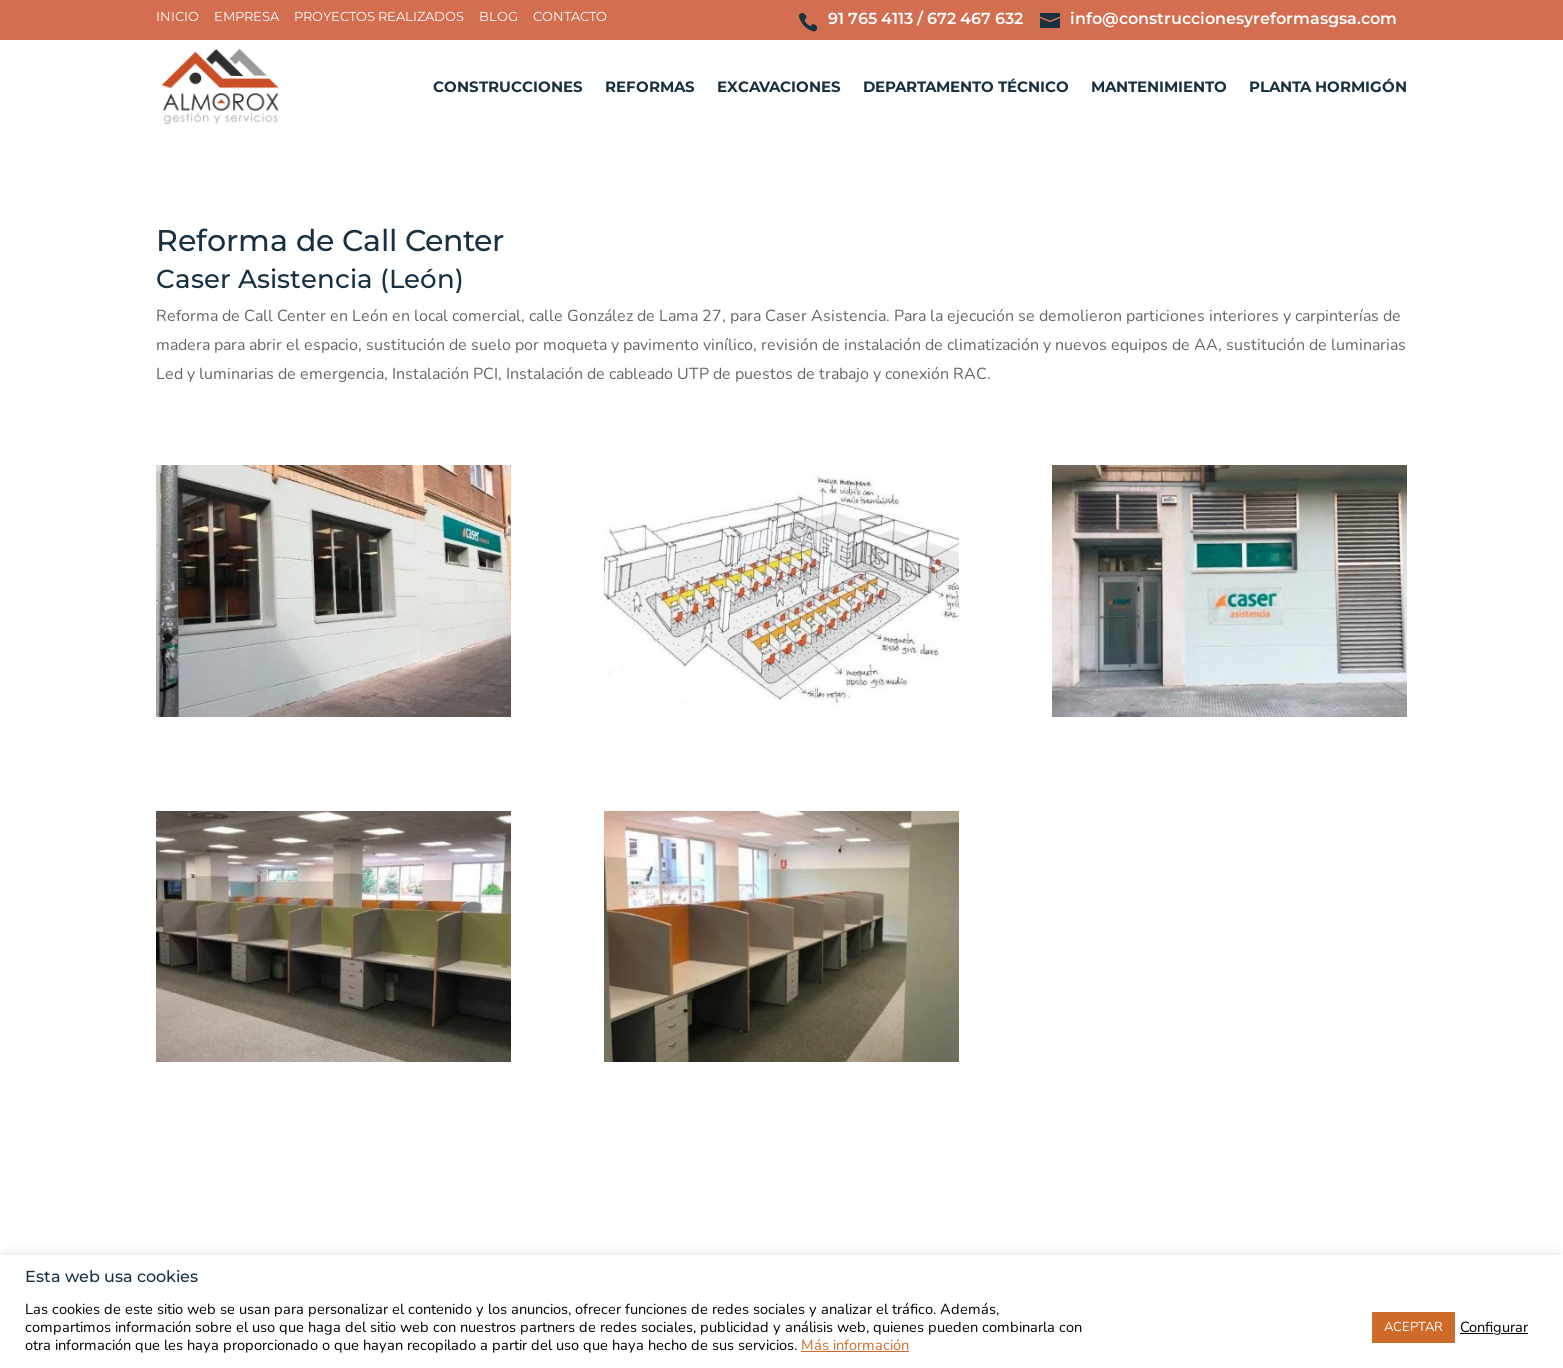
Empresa (246, 17)
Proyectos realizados (379, 17)
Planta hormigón (1328, 88)
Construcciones (508, 88)
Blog (498, 17)
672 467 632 (975, 18)
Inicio (177, 17)
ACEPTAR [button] (1413, 1327)
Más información (855, 1345)
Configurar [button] (1494, 1327)
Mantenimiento (1159, 88)
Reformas (650, 88)
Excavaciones (779, 88)
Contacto (570, 17)
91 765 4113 (870, 18)
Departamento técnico (966, 88)
